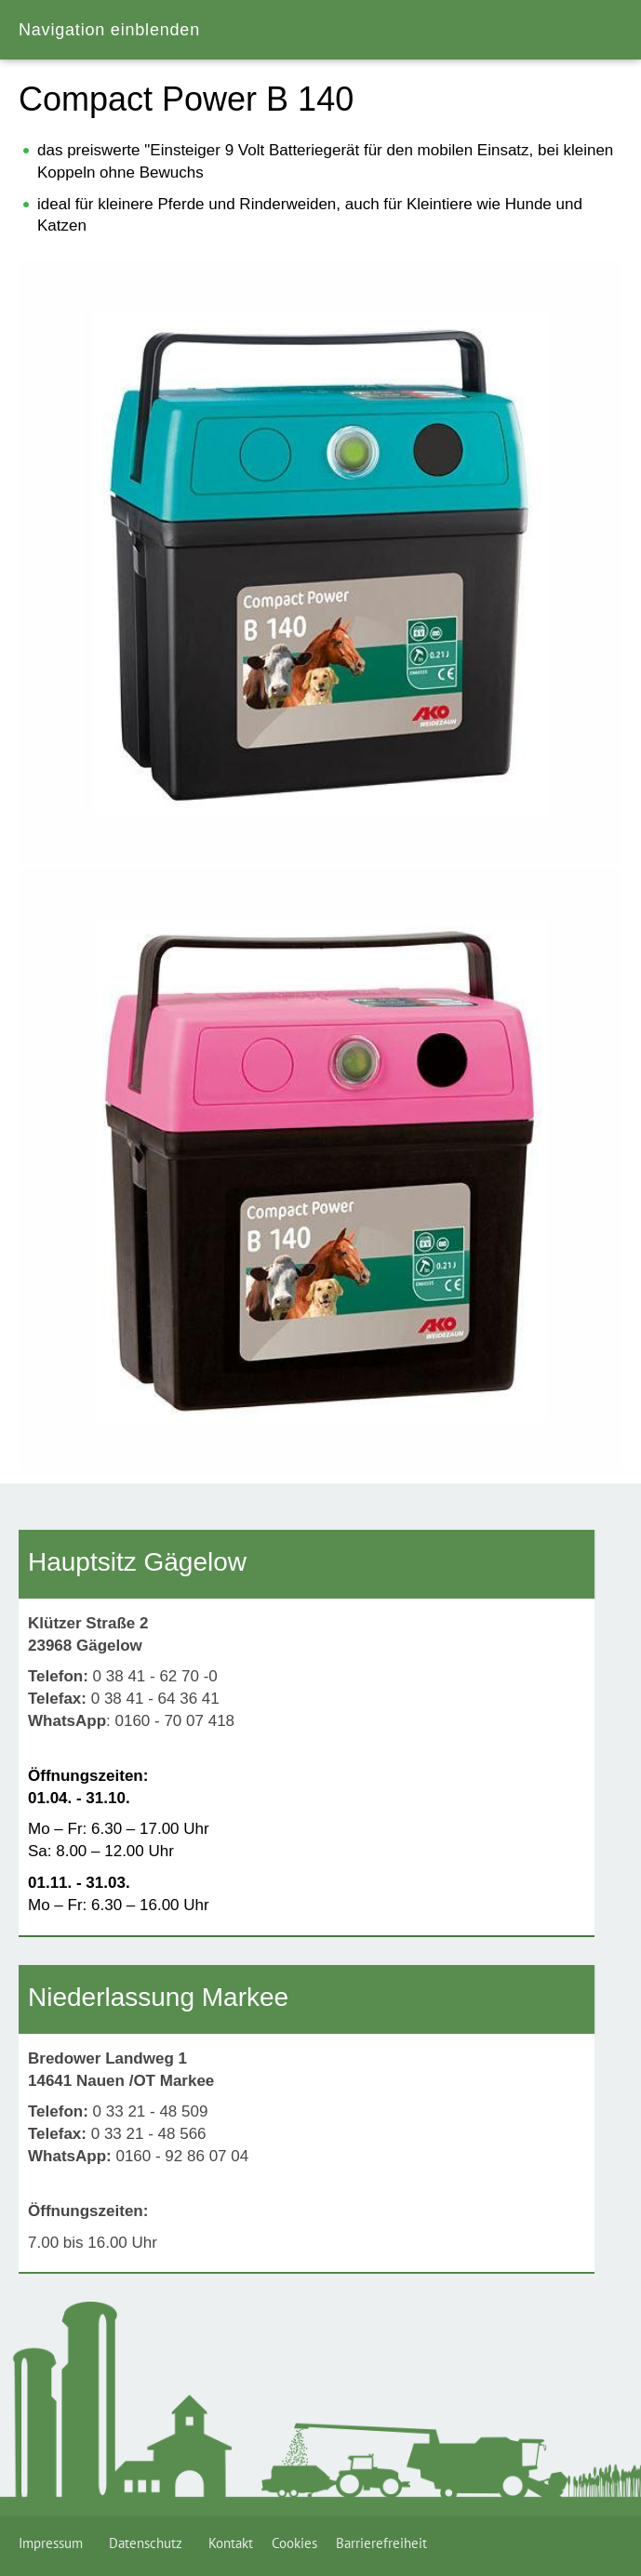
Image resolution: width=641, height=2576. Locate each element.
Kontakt (230, 2543)
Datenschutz (149, 2543)
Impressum (54, 2543)
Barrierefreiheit (381, 2543)
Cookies (294, 2543)
